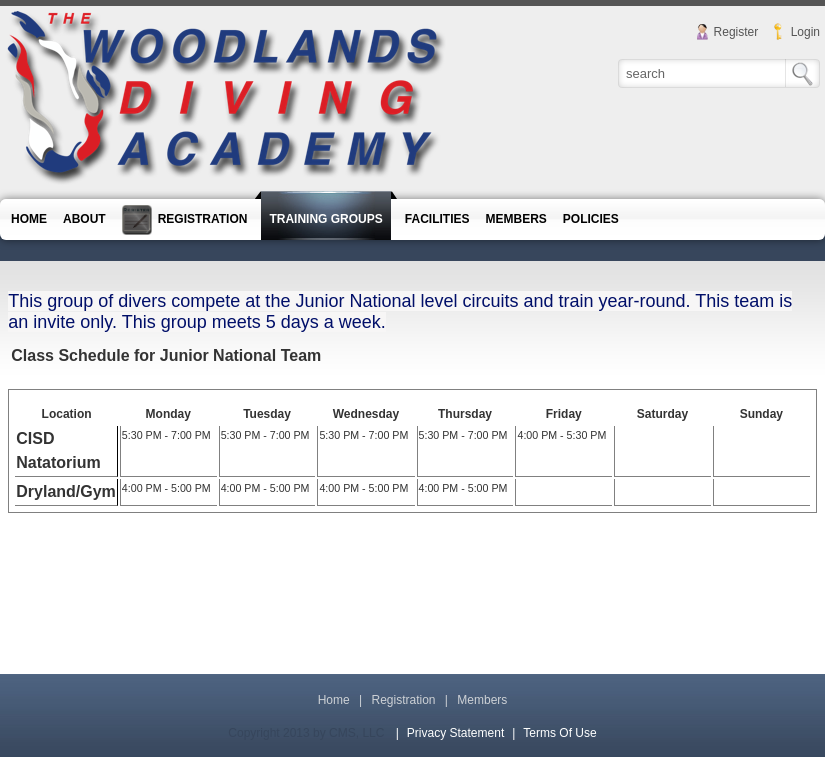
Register (736, 32)
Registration (403, 700)
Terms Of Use (559, 733)
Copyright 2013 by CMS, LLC (306, 733)
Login (805, 32)
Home (334, 700)
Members (482, 700)
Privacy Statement (455, 733)
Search (802, 73)
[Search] (703, 73)
